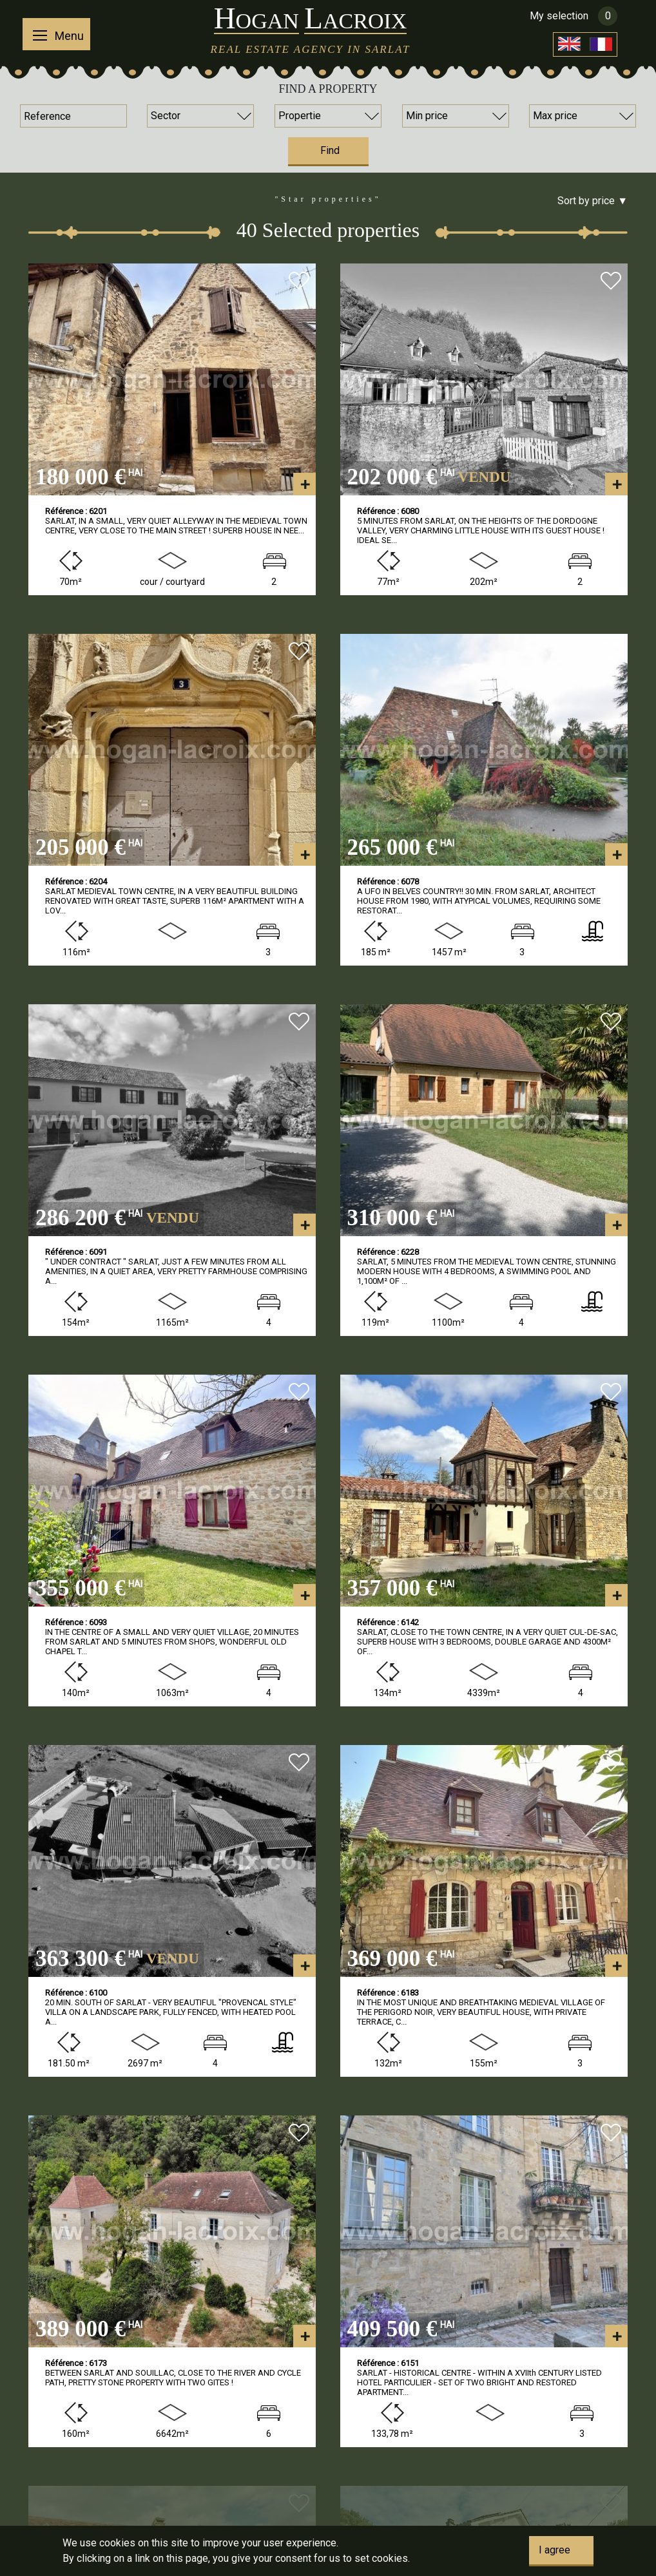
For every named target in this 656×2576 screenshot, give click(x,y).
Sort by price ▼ (592, 201)
